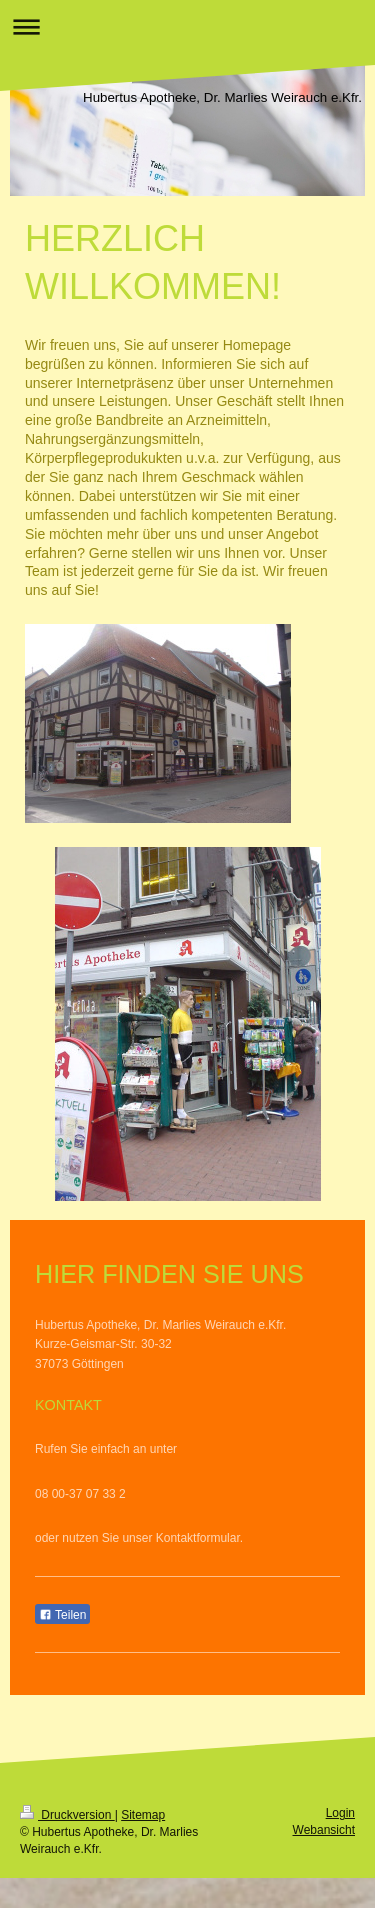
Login (340, 1813)
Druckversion (67, 1815)
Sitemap (143, 1815)
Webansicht (324, 1830)
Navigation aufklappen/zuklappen (187, 26)
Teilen (62, 1615)
